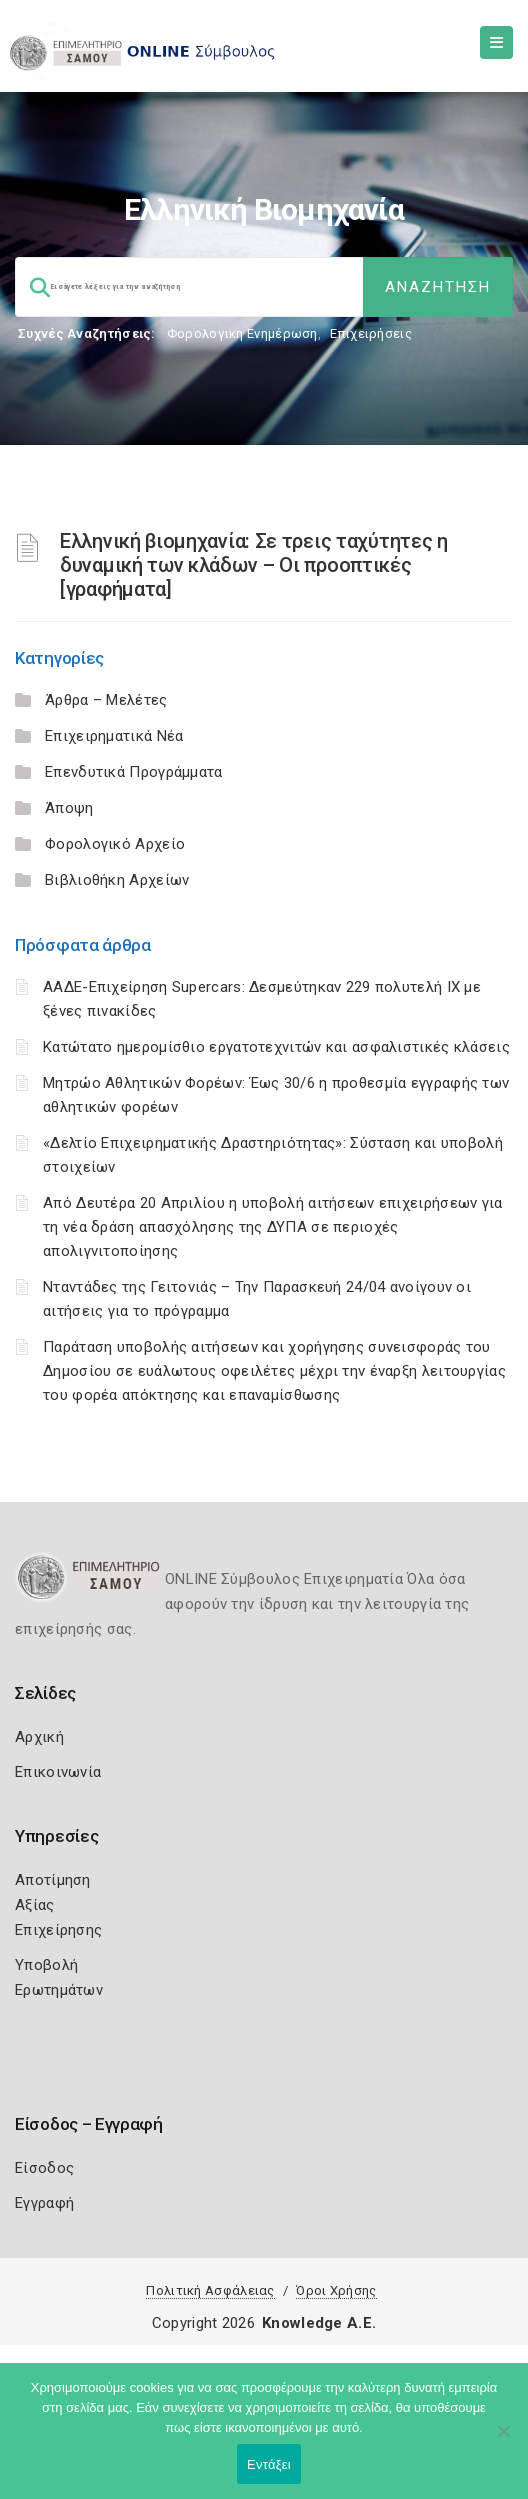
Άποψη (69, 808)
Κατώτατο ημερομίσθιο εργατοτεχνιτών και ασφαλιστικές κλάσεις (276, 1047)
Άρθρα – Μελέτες (106, 700)
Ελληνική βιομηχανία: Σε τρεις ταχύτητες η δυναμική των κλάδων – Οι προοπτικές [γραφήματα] (254, 565)
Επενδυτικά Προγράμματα (134, 772)
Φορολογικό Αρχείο (115, 844)
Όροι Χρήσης (336, 2290)
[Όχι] (503, 2441)
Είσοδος (44, 2168)
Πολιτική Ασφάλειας (210, 2290)
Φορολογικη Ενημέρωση (242, 333)
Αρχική (39, 1737)
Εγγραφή (44, 2203)
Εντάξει (269, 2464)
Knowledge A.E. (319, 2323)
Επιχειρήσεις (371, 333)
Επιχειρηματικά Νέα (114, 736)
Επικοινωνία (58, 1772)
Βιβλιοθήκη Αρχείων (117, 880)
